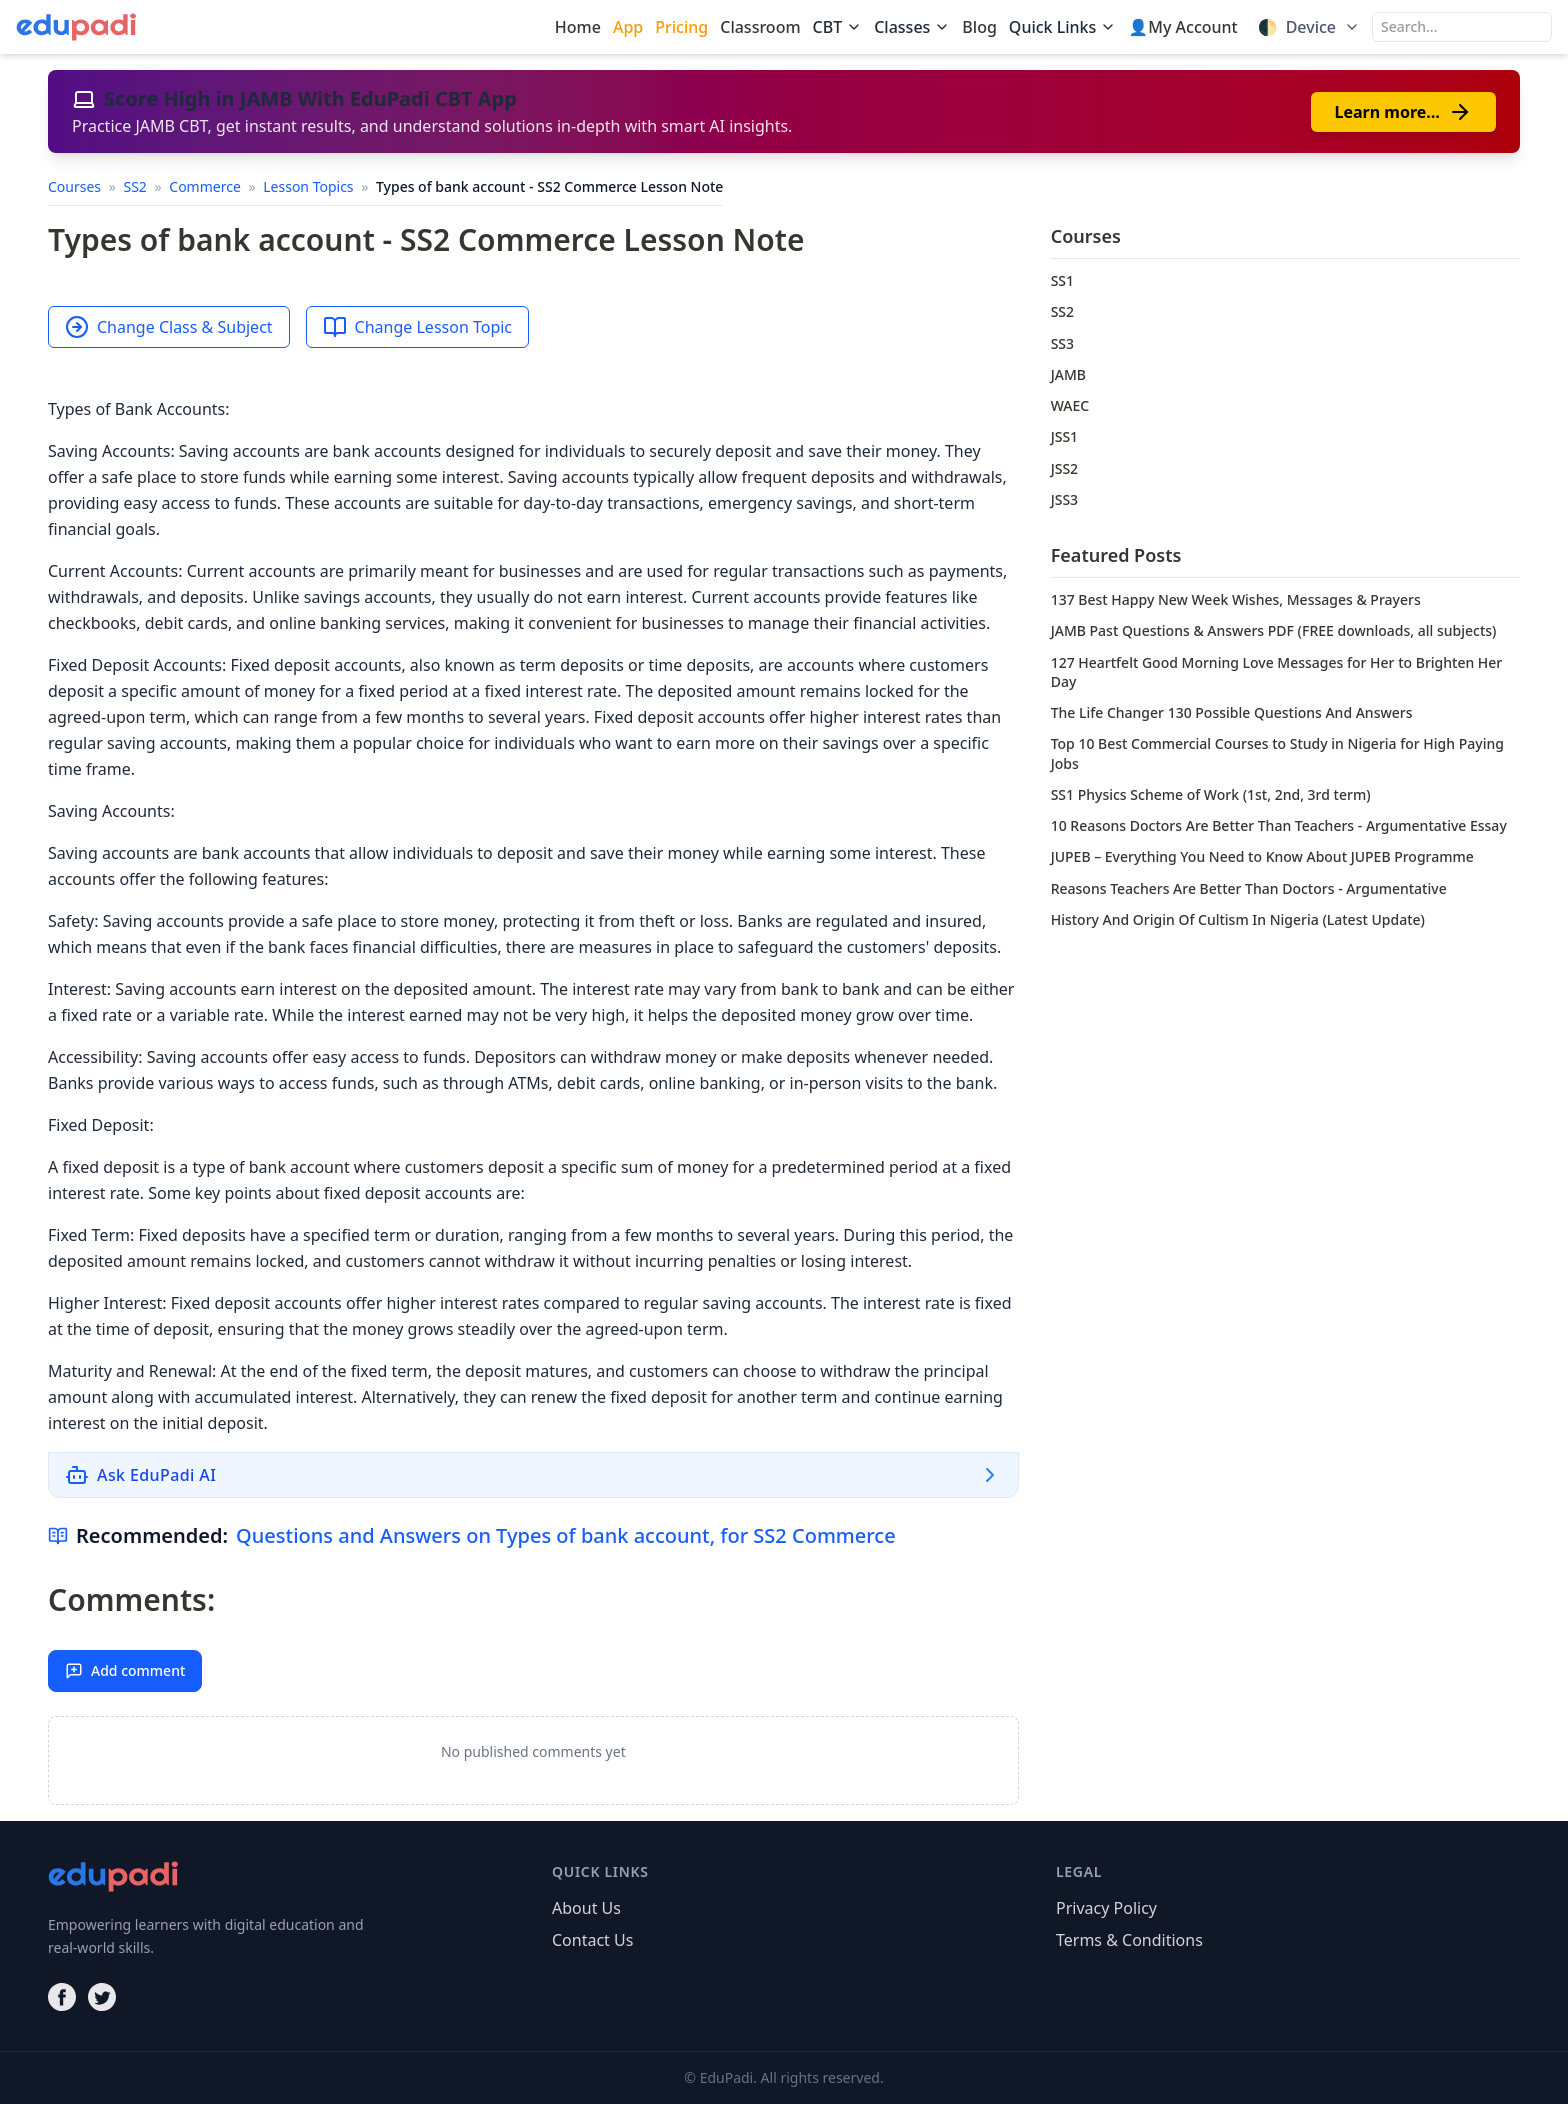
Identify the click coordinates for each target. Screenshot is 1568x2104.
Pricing (681, 27)
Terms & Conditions (1129, 1940)
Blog (979, 27)
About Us (586, 1908)
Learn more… (1403, 112)
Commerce (206, 186)
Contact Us (592, 1940)
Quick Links (1062, 27)
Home (578, 27)
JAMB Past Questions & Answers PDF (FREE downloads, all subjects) (1274, 630)
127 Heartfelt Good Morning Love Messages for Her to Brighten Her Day (1277, 672)
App (628, 27)
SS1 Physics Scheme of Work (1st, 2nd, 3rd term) (1211, 794)
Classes (912, 27)
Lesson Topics (310, 186)
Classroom (760, 27)
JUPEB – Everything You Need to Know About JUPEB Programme (1262, 856)
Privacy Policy (1106, 1908)
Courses (76, 186)
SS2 (136, 186)
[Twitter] (102, 1997)
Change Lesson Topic (417, 327)
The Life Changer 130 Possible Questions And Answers (1232, 712)
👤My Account (1182, 27)
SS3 (1062, 343)
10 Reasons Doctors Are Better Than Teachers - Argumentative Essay (1279, 825)
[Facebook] (62, 1997)
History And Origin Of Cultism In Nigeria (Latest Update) (1238, 919)
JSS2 (1064, 468)
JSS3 (1064, 499)
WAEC (1070, 405)
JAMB (1068, 374)
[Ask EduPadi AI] (533, 1475)
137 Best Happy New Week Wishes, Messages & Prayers (1236, 599)
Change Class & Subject (169, 327)
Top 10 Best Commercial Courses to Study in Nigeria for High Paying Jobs (1277, 753)
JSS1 (1064, 436)
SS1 (1062, 280)
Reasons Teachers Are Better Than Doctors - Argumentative (1249, 888)
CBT (838, 27)
